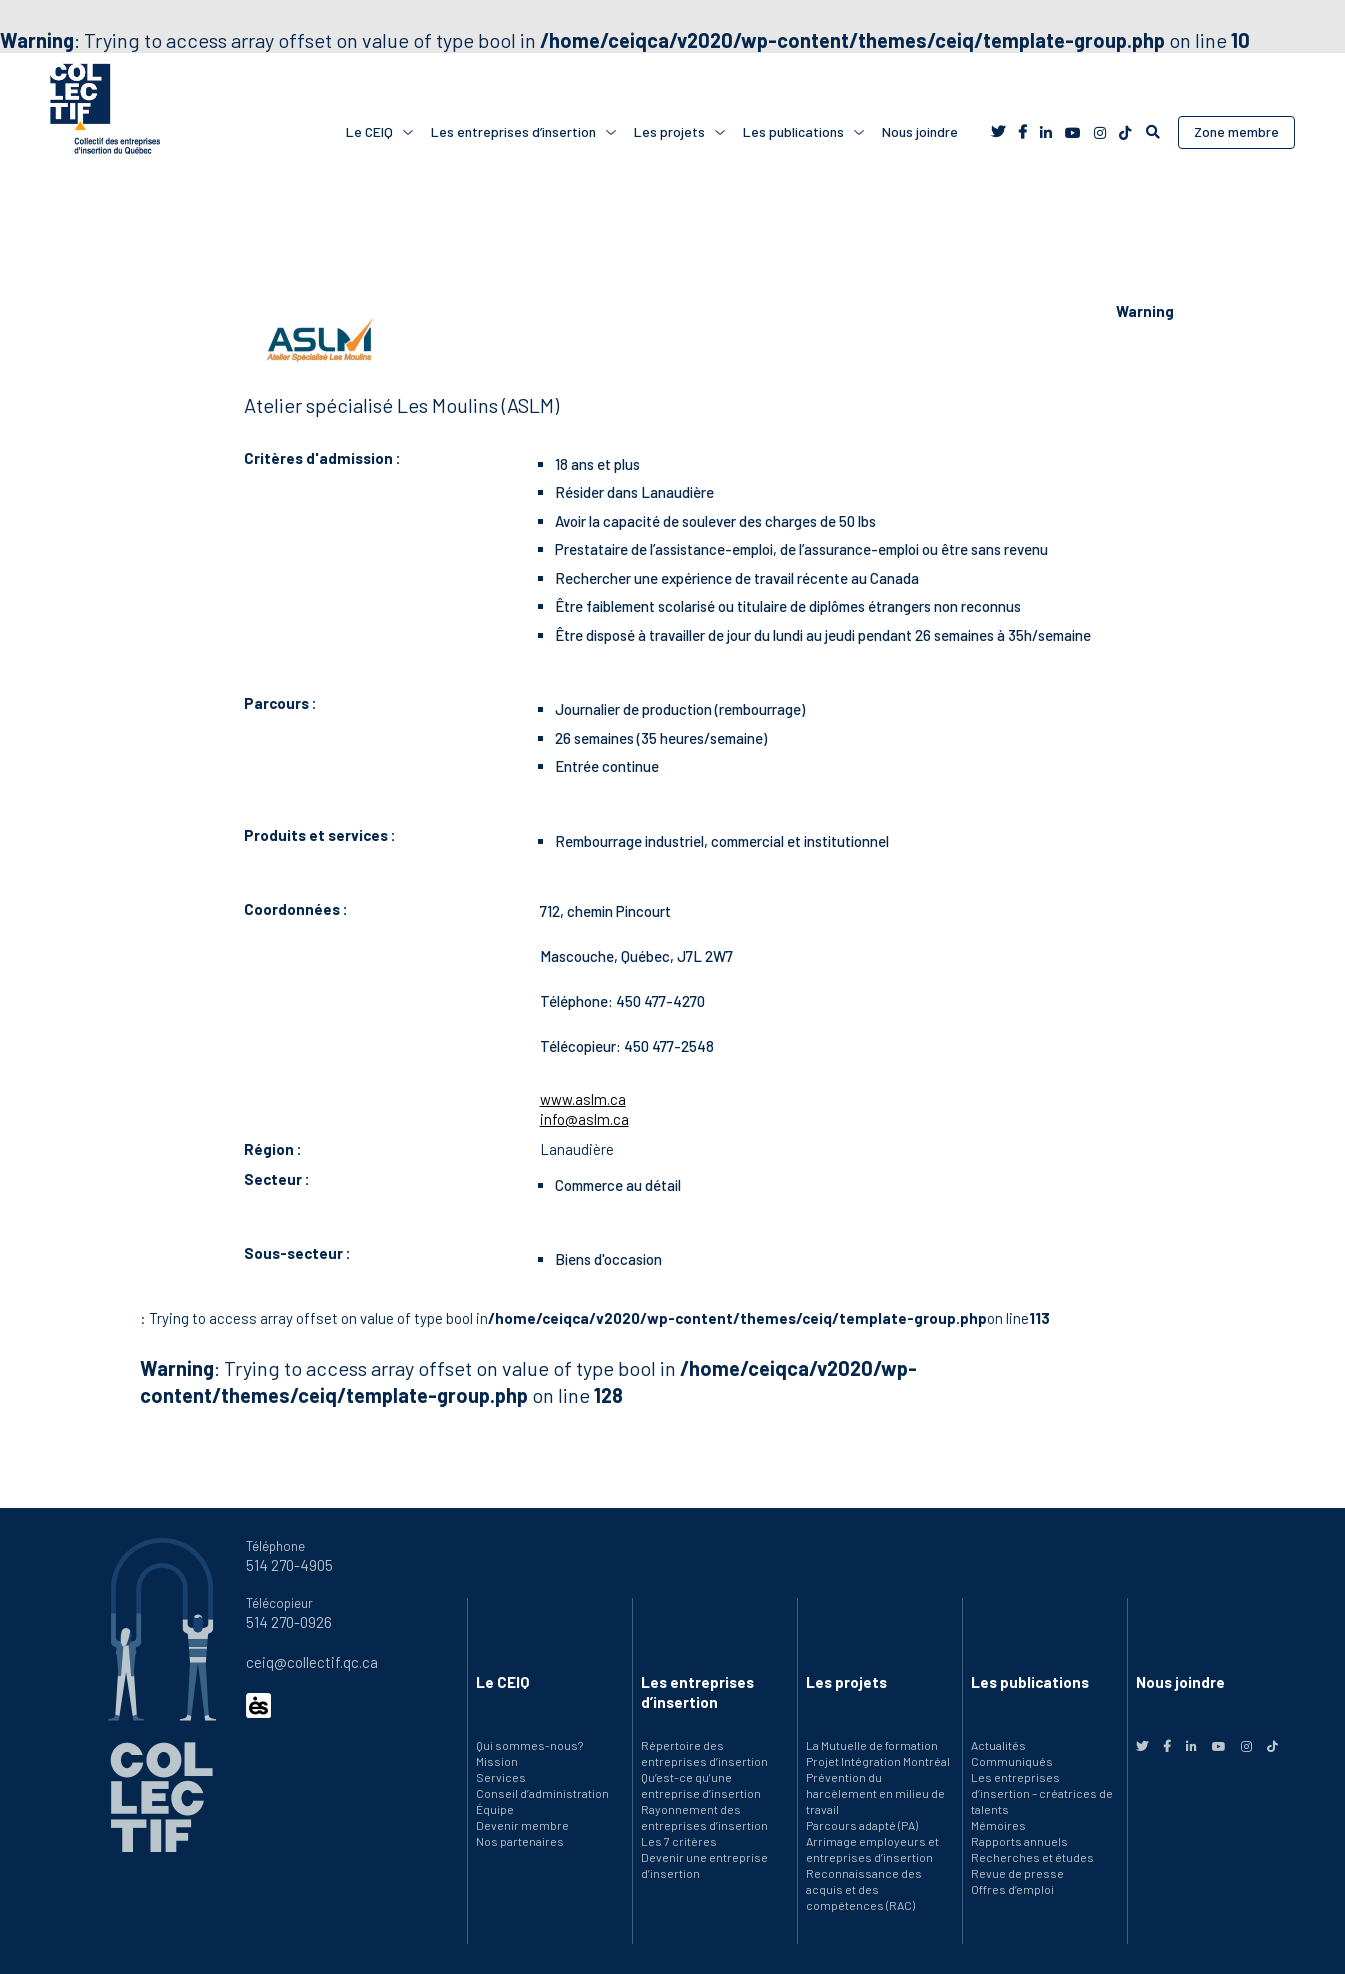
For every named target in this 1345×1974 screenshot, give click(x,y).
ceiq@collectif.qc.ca (312, 1662)
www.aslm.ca (583, 1099)
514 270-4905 (289, 1565)
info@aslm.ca (584, 1119)
